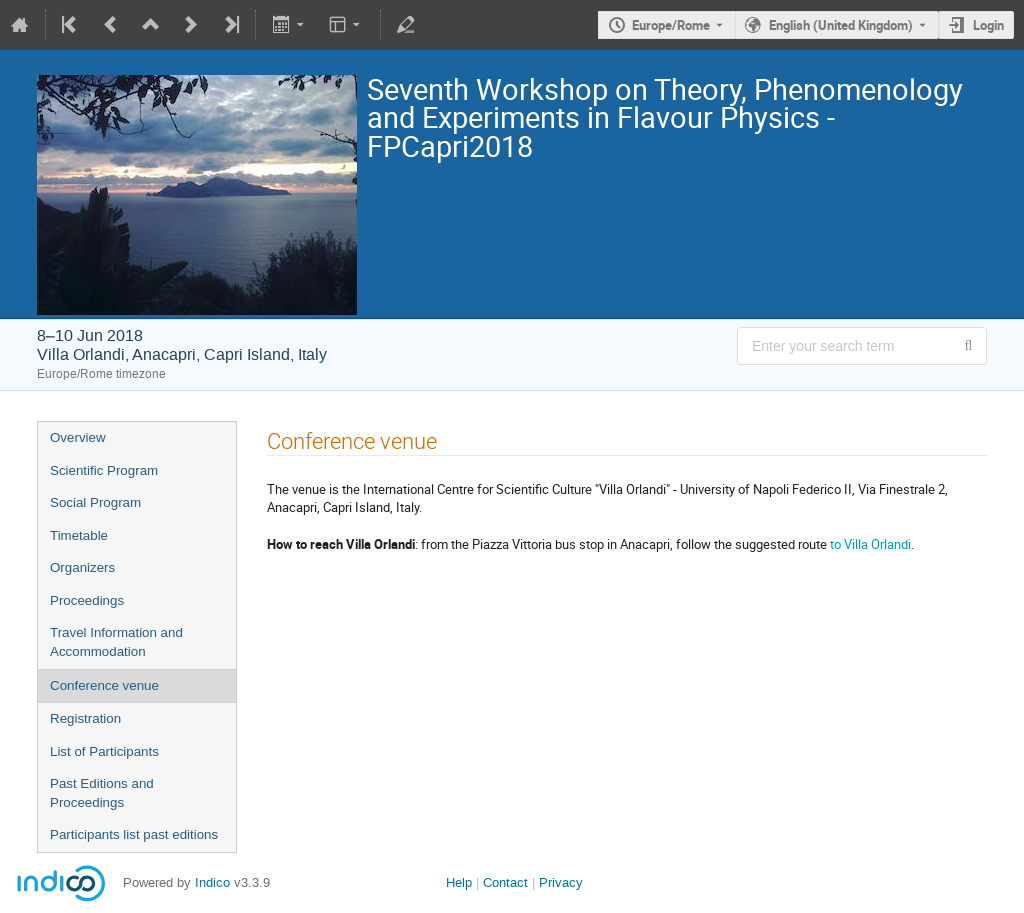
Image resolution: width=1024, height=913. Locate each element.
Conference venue (104, 685)
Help (459, 882)
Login (988, 25)
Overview (78, 437)
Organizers (82, 567)
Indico (212, 882)
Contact (505, 882)
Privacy (561, 882)
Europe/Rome (671, 25)
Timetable (79, 535)
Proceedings (87, 600)
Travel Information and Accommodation (116, 642)
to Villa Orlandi (870, 544)
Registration (85, 718)
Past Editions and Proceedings (102, 793)
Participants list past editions (134, 834)
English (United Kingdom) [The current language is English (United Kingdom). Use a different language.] (841, 25)
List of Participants (104, 751)
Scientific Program (104, 470)
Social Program (95, 502)
